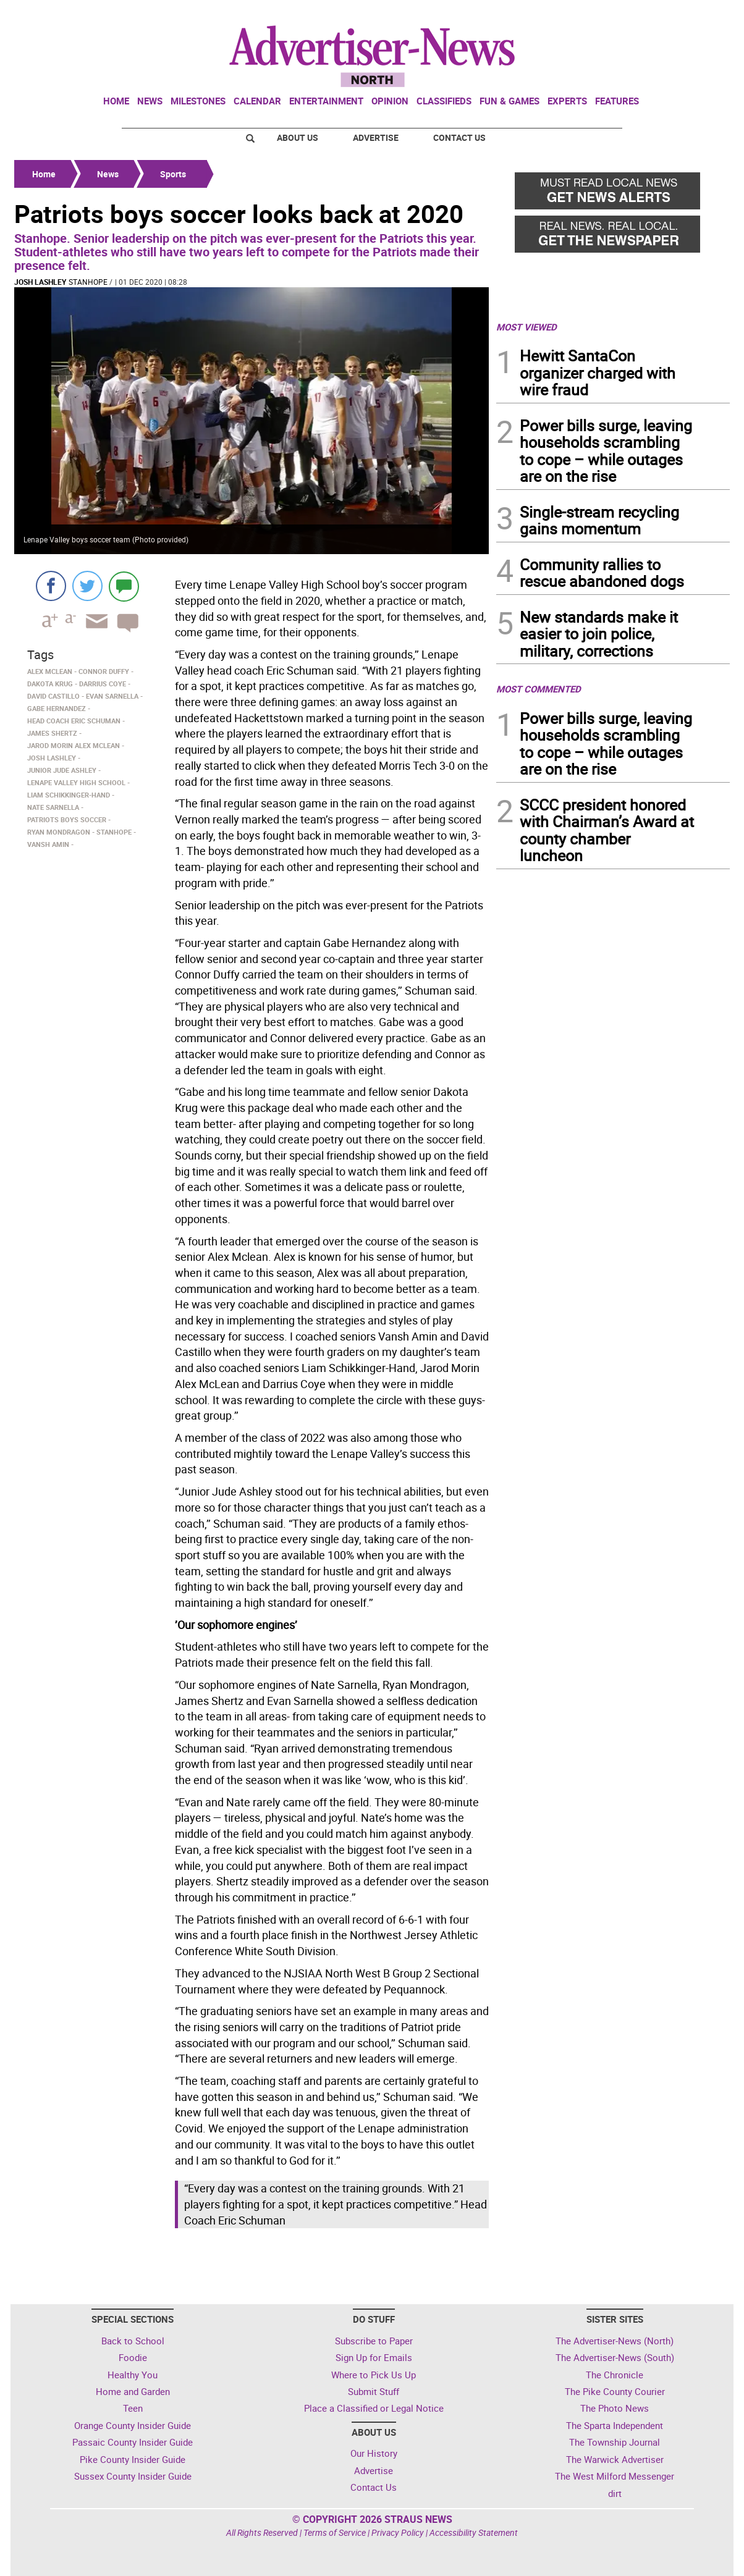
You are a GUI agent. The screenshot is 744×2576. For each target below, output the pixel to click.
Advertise (376, 137)
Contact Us (459, 137)
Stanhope (88, 282)
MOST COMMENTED (538, 689)
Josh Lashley (40, 282)
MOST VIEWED (526, 327)
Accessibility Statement (473, 2532)
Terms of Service (334, 2532)
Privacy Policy (397, 2532)
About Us (297, 137)
